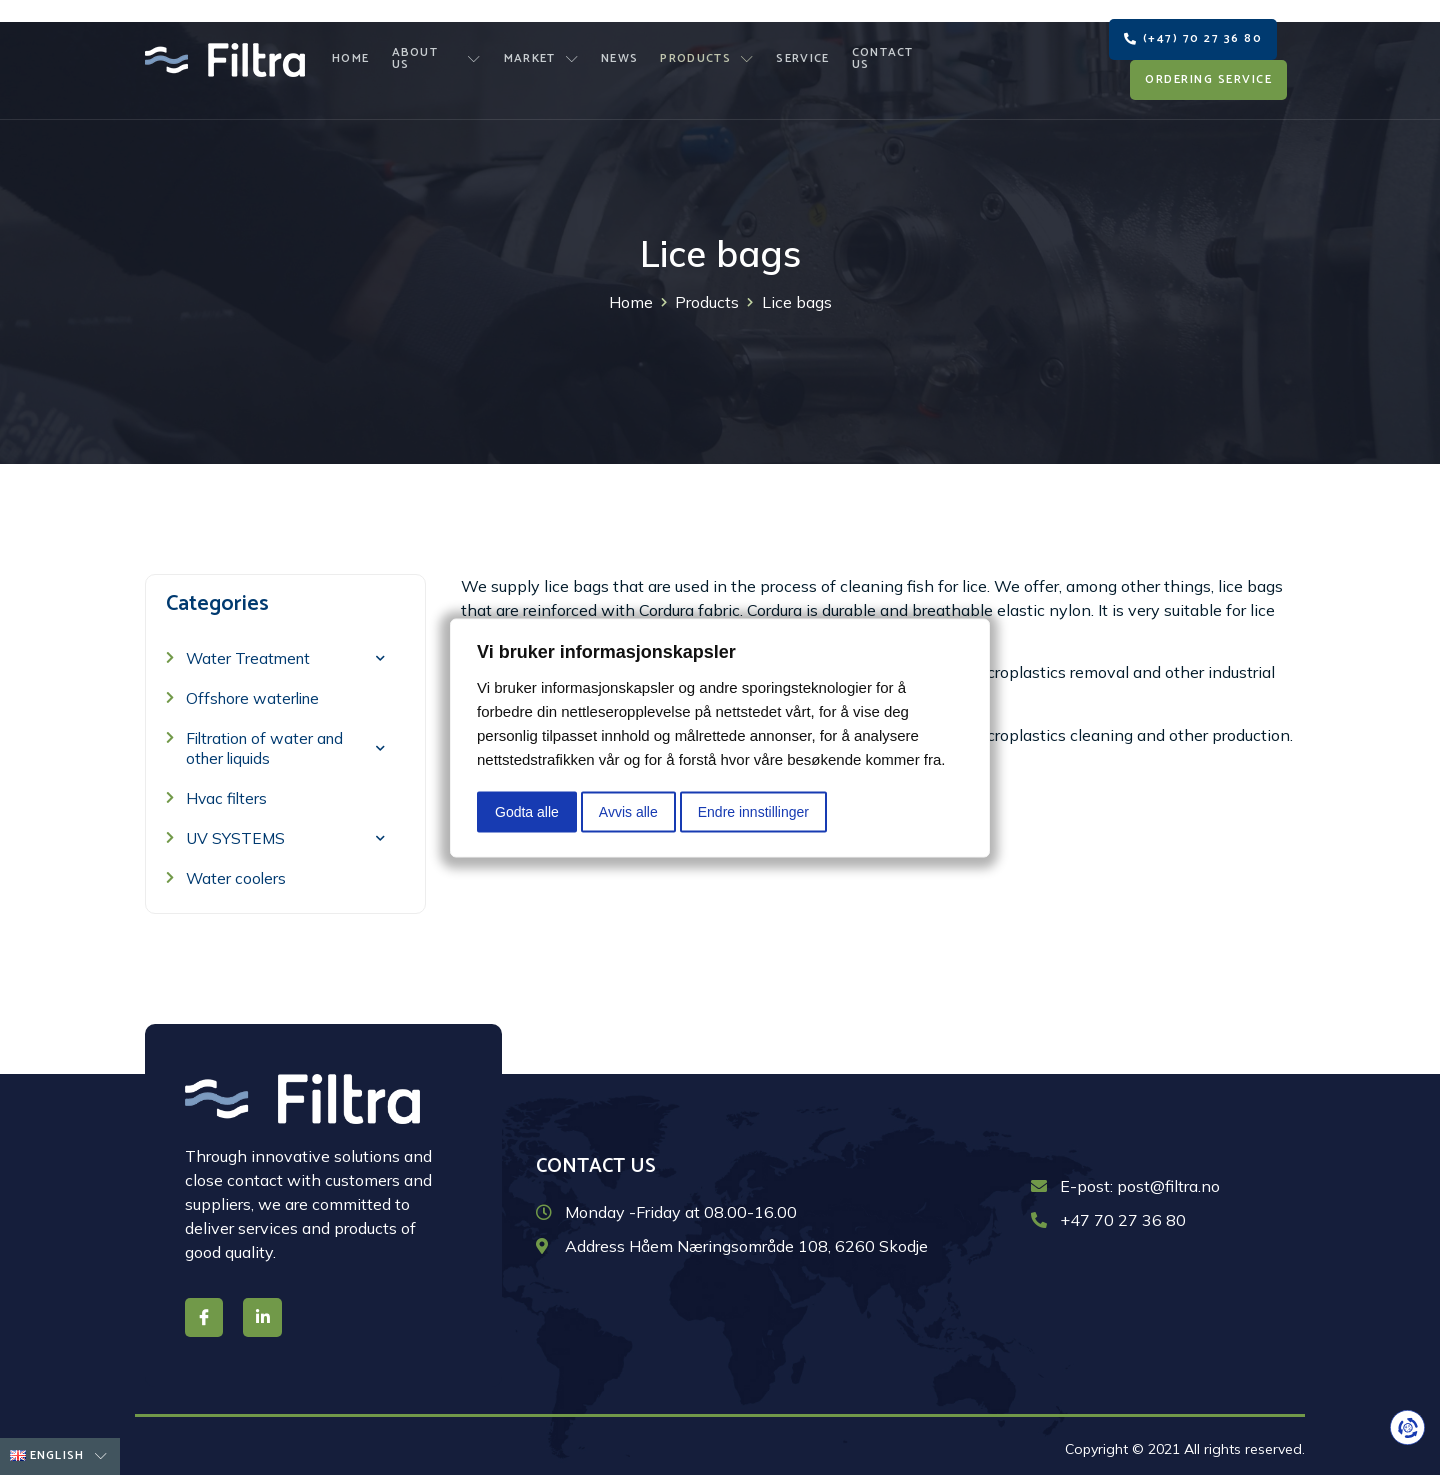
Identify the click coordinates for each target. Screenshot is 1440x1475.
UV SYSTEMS (285, 833)
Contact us (888, 50)
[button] (1193, 30)
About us (441, 50)
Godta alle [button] (527, 811)
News (620, 50)
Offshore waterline (255, 694)
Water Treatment (285, 653)
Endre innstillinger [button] (753, 811)
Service (799, 50)
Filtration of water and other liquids (285, 744)
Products (706, 50)
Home (356, 50)
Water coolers (237, 874)
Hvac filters (227, 794)
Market (544, 50)
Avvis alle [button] (628, 811)
